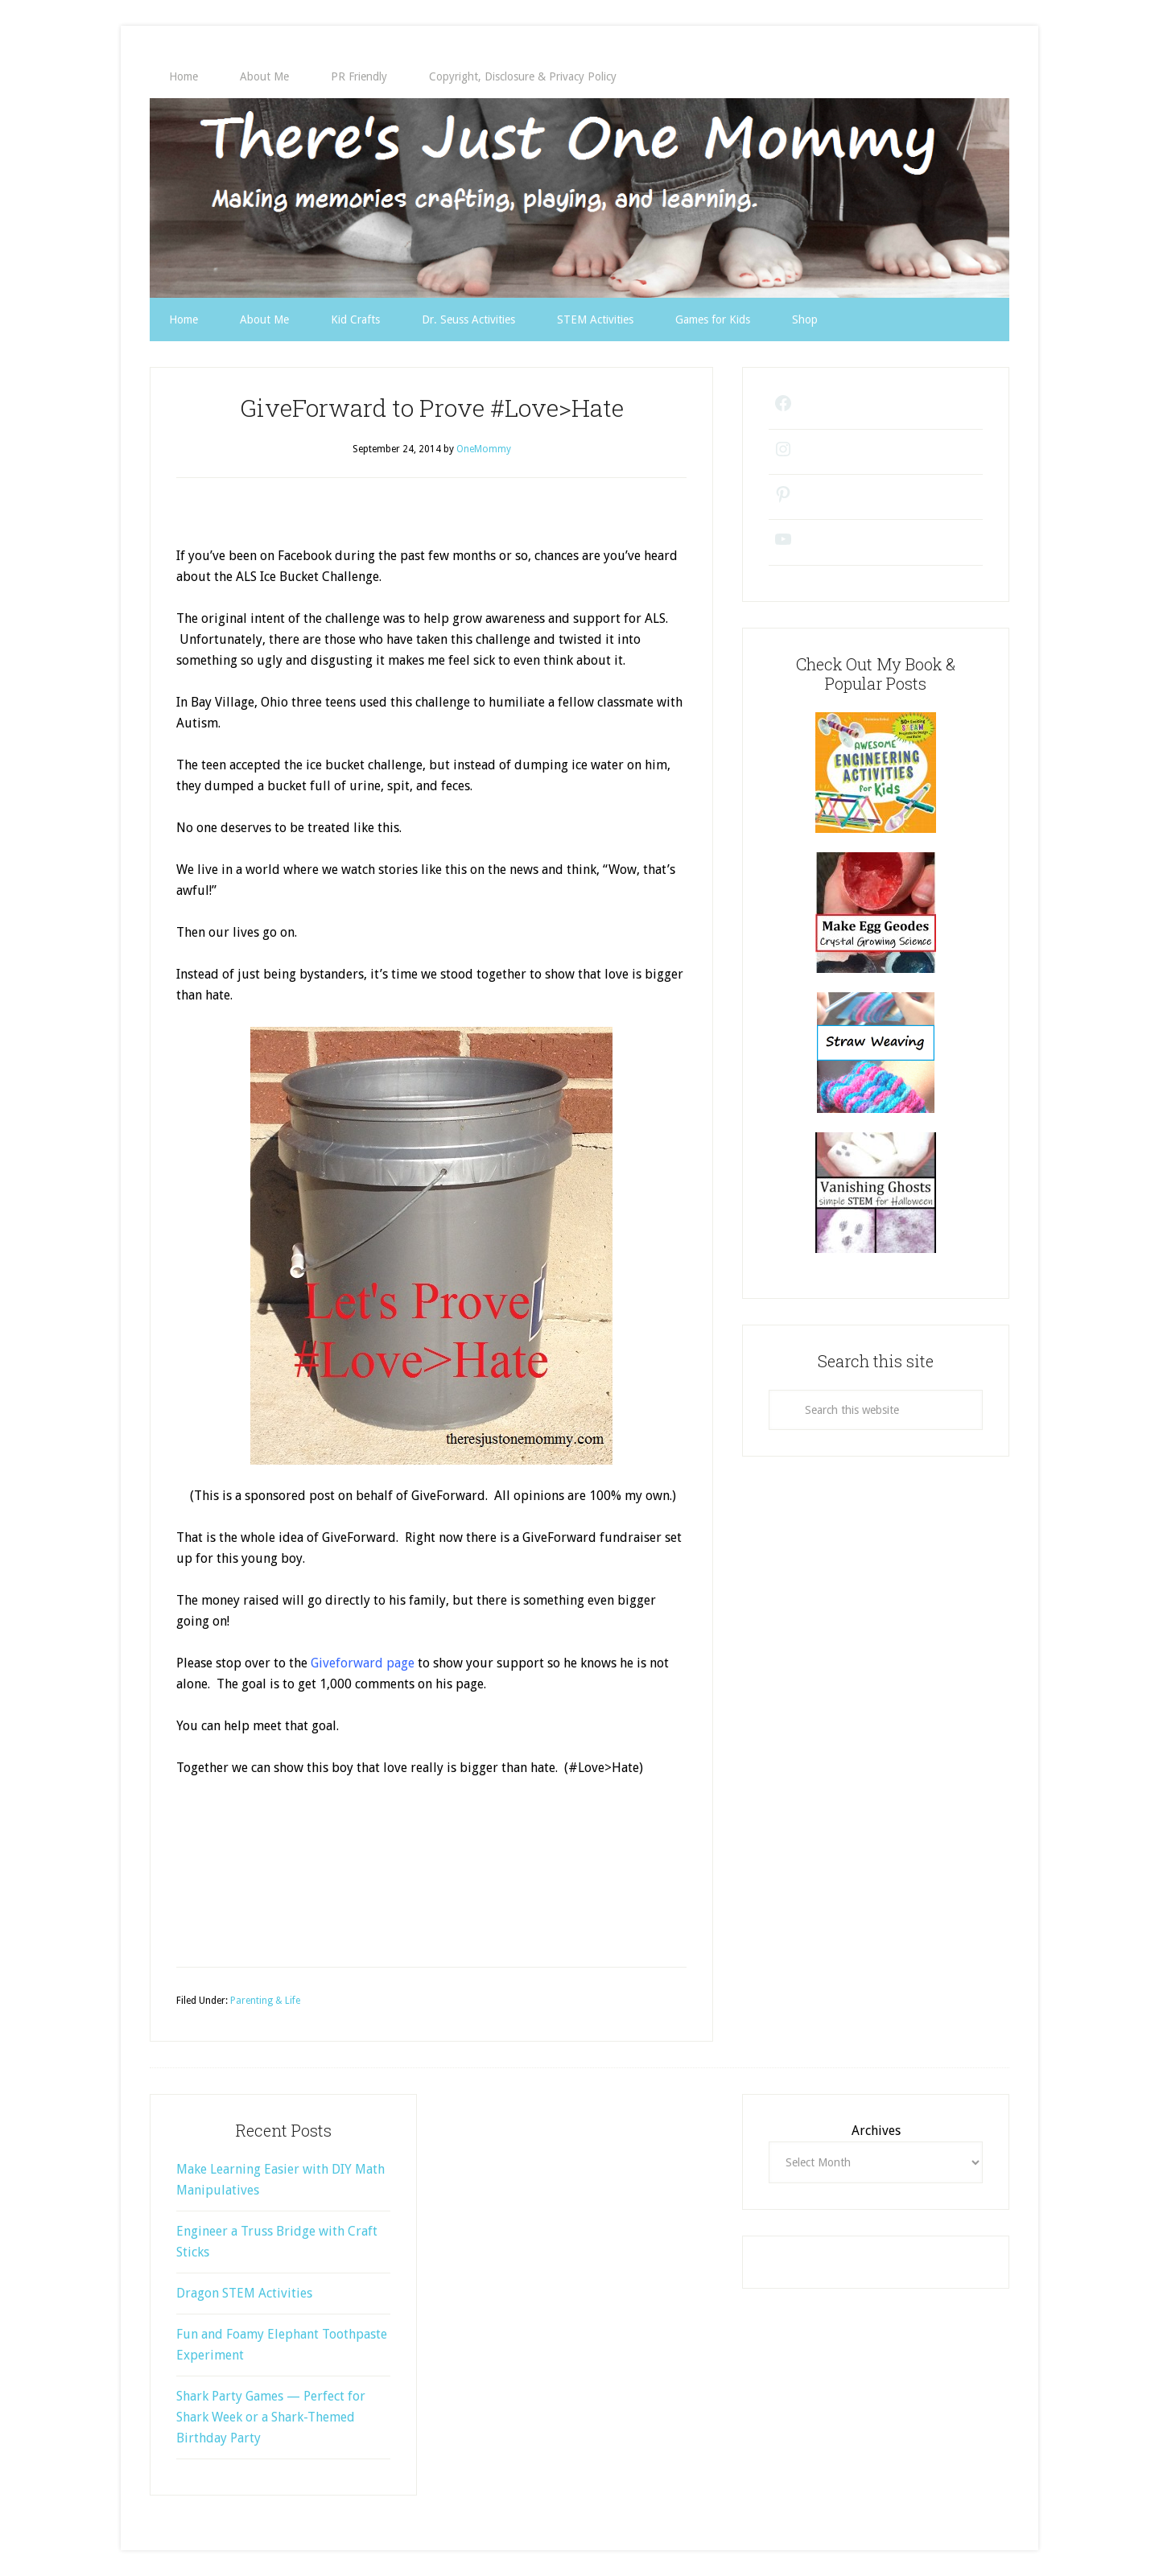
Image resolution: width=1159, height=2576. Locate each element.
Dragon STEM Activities (244, 2293)
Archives (876, 2130)
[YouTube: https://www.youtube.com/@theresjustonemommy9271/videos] (778, 545)
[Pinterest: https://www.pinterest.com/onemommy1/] (778, 500)
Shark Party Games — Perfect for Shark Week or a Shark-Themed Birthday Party (270, 2417)
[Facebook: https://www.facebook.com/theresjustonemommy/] (778, 409)
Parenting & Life (265, 2000)
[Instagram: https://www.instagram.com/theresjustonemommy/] (778, 454)
